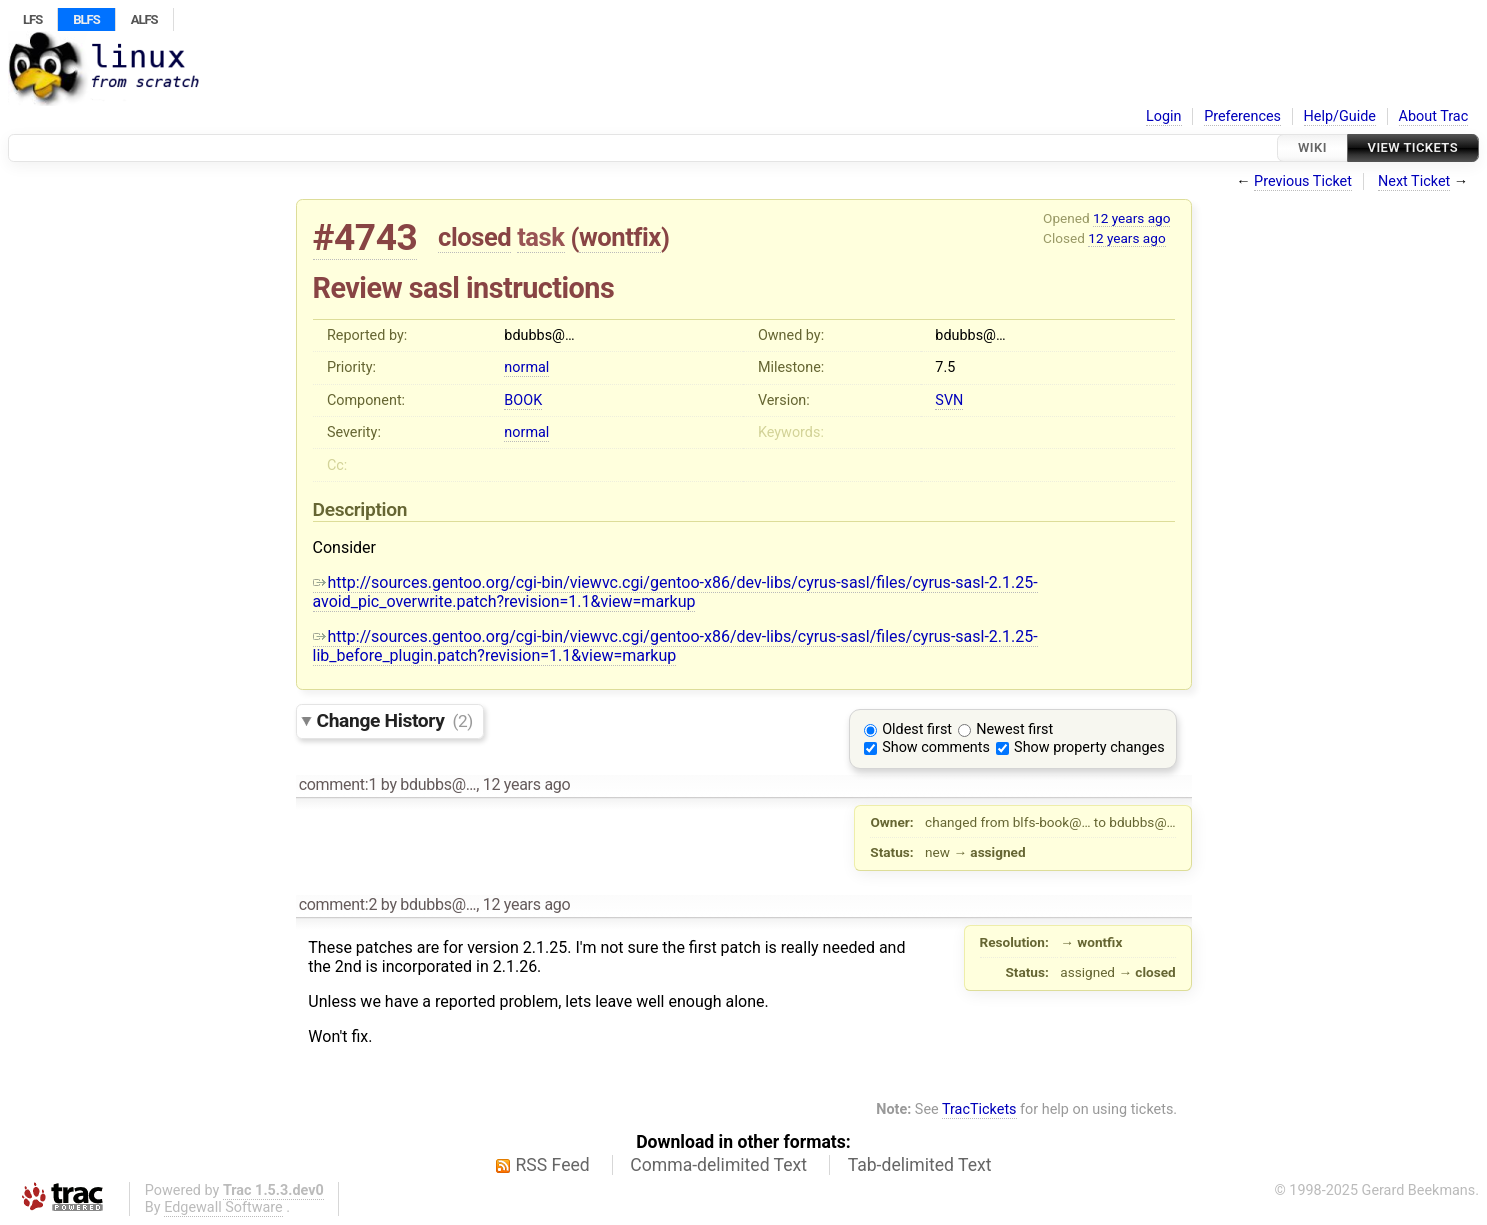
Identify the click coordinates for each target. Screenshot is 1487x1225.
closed (474, 237)
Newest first (1014, 729)
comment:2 (338, 904)
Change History (395, 720)
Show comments (936, 747)
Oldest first (917, 729)
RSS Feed (553, 1165)
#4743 (365, 237)
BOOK (523, 400)
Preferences (1242, 116)
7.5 (945, 367)
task (540, 237)
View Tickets (1413, 147)
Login (1164, 116)
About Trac (1434, 116)
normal (526, 367)
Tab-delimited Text (920, 1165)
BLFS (86, 19)
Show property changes (1089, 747)
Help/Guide (1340, 116)
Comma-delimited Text (718, 1165)
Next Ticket (1414, 181)
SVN (949, 400)
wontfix (620, 237)
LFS (32, 19)
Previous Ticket (1303, 181)
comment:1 (338, 784)
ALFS (144, 19)
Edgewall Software (223, 1207)
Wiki (1312, 147)
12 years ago (1131, 218)
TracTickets (979, 1109)
